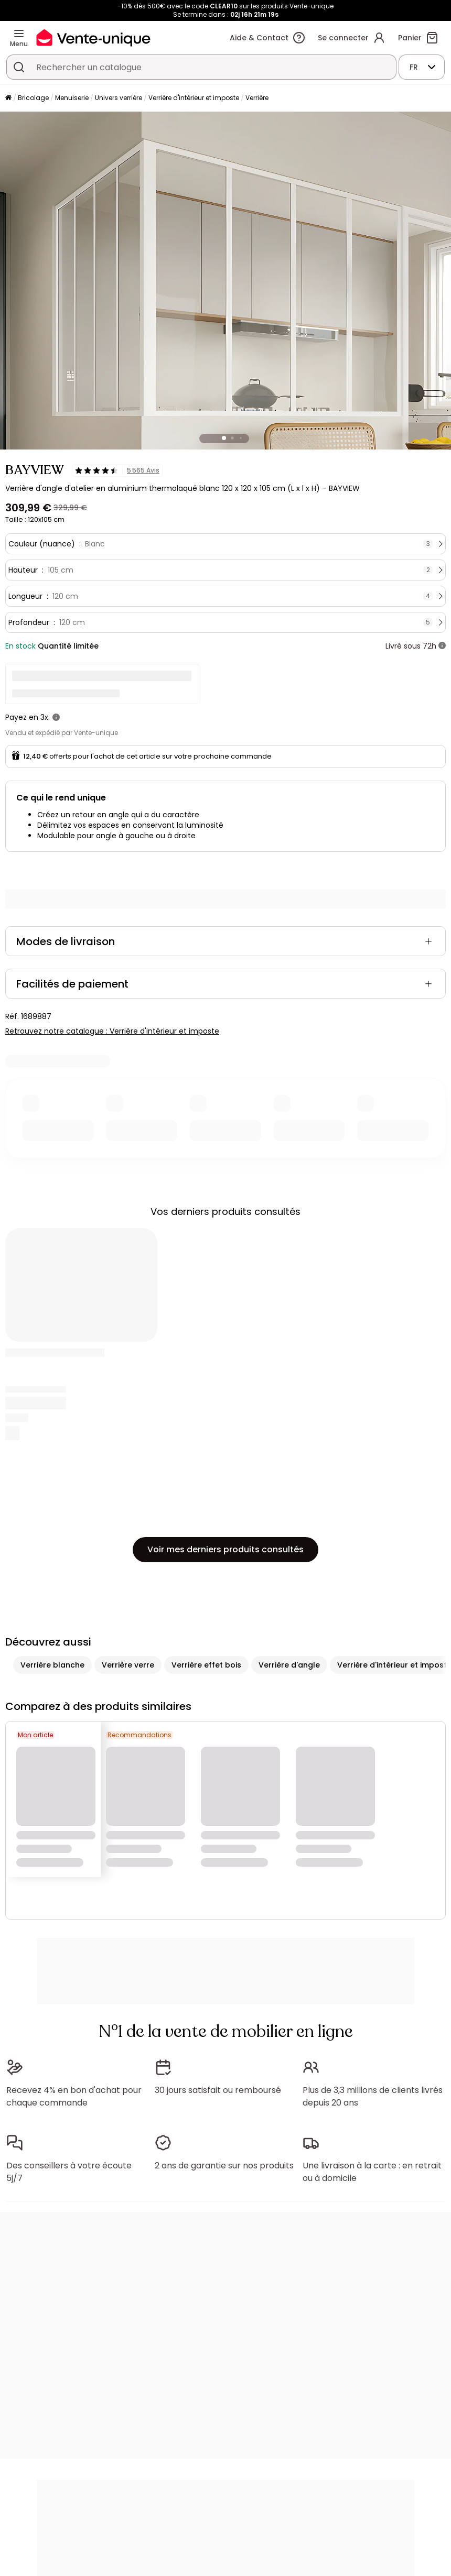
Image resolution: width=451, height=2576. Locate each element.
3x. (45, 717)
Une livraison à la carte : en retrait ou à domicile (372, 2172)
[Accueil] (8, 98)
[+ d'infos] (442, 646)
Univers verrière (118, 97)
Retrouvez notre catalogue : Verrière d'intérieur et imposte (112, 1031)
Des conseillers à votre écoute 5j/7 (69, 2172)
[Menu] (19, 33)
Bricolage (33, 97)
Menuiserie (72, 97)
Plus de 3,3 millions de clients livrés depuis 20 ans (373, 2096)
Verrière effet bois (206, 1665)
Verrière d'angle (289, 1665)
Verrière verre (128, 1665)
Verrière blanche (52, 1665)
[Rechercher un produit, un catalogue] (18, 67)
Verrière (257, 97)
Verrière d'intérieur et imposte (193, 97)
